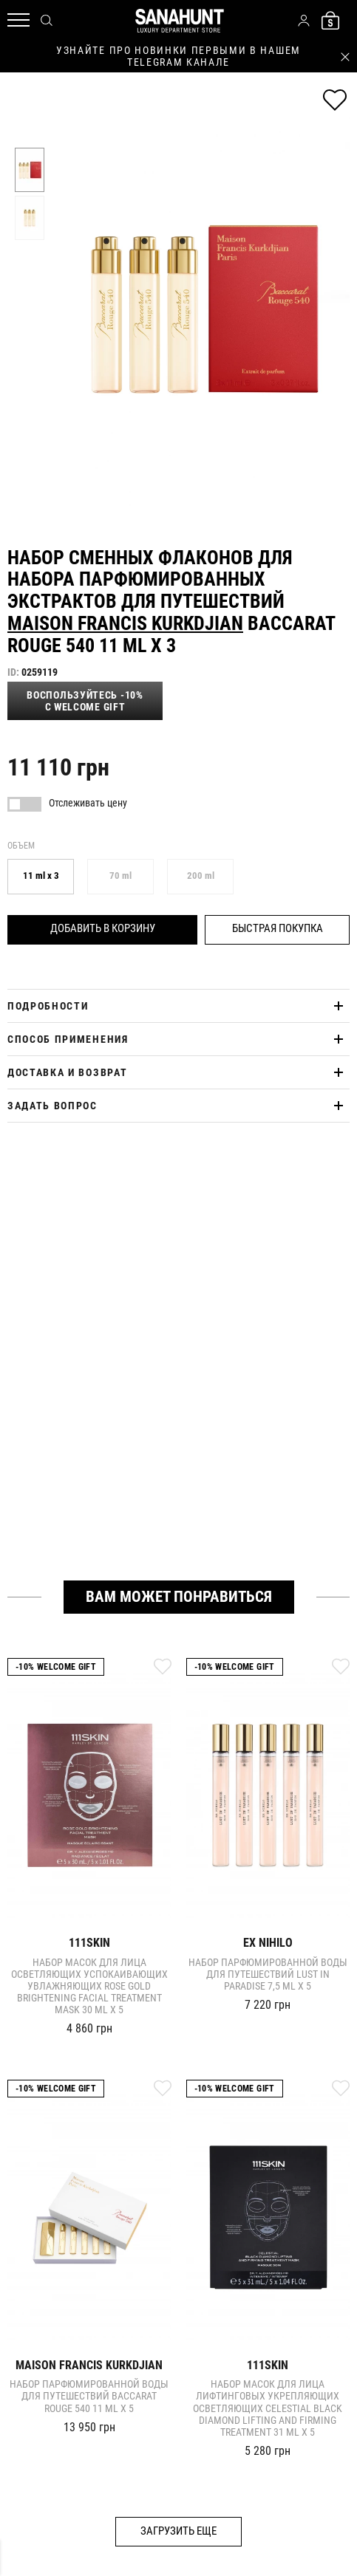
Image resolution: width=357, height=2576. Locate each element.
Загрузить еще (178, 2531)
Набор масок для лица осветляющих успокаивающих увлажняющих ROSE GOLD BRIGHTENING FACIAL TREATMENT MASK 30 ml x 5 (89, 1985)
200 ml (200, 875)
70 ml (120, 875)
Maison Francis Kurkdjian (125, 623)
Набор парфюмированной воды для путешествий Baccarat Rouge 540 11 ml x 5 (89, 2396)
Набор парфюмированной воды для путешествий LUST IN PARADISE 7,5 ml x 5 (267, 1974)
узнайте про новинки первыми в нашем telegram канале (178, 56)
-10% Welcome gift (56, 1667)
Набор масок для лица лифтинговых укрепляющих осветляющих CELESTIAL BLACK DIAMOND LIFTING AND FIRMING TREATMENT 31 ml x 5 (267, 2407)
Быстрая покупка (277, 928)
